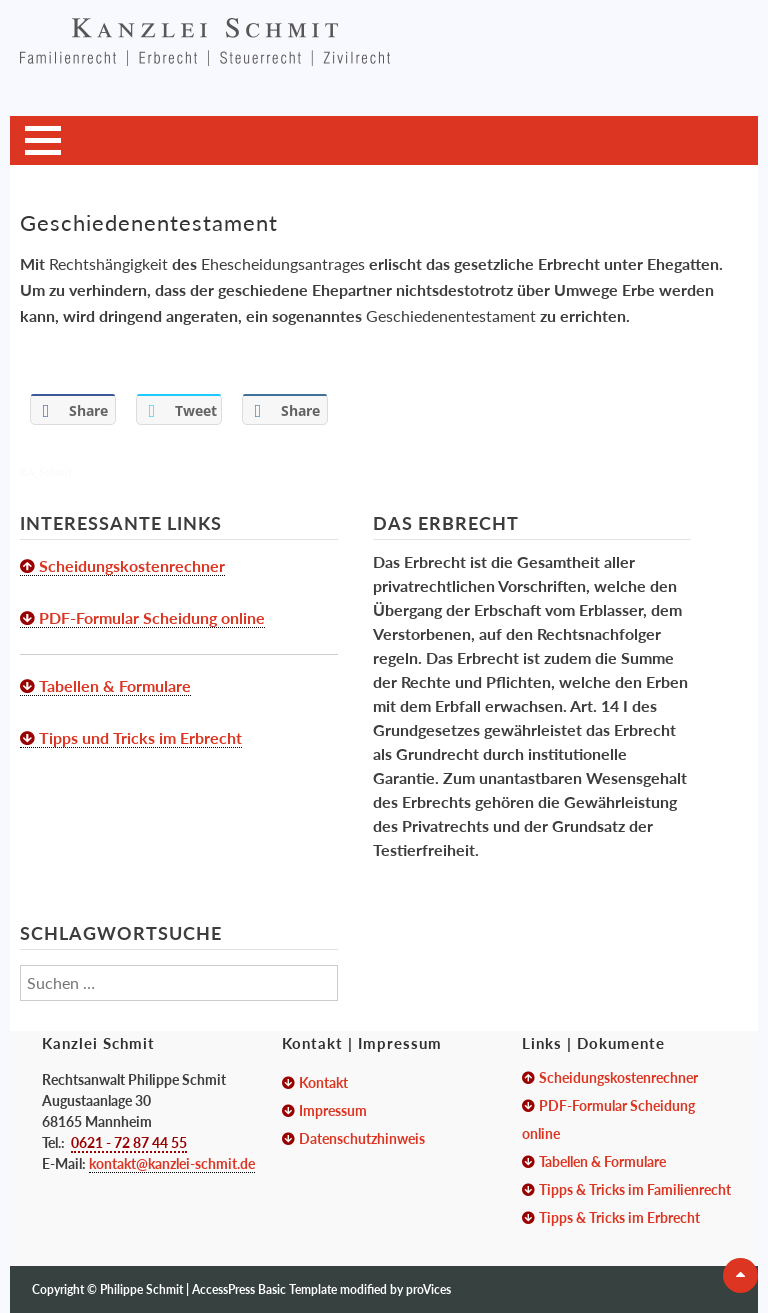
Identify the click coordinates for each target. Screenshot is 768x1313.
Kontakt (323, 1082)
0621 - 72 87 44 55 (129, 1142)
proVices (428, 1289)
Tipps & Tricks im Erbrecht (619, 1217)
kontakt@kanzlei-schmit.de (172, 1163)
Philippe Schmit (143, 1289)
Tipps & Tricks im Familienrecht (635, 1189)
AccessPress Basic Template (264, 1289)
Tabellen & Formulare (115, 685)
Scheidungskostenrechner (132, 565)
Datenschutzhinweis (362, 1138)
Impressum (333, 1110)
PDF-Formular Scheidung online (152, 617)
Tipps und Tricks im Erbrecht (140, 737)
